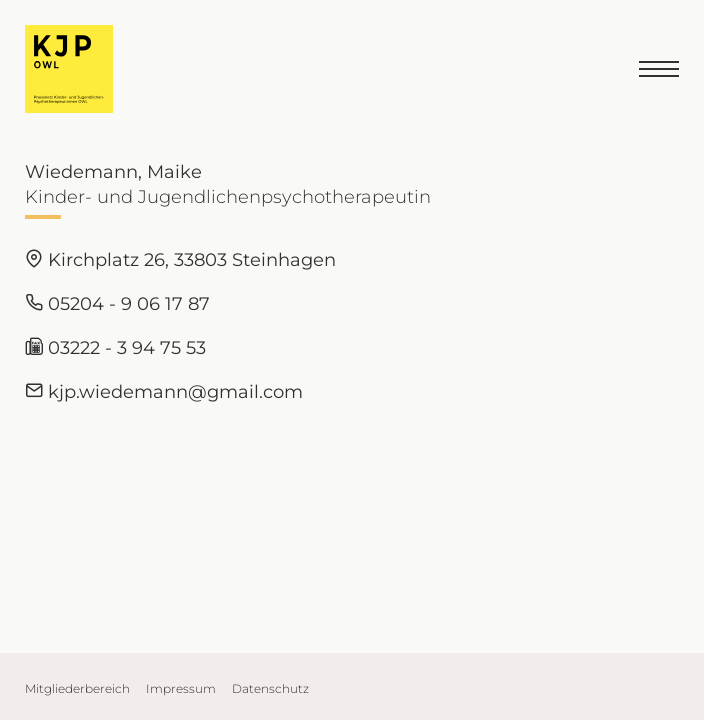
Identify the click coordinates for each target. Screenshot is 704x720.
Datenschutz (270, 688)
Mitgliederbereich (77, 688)
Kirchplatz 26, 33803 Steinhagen (180, 260)
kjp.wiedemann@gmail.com (164, 392)
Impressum (181, 688)
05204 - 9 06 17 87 (117, 304)
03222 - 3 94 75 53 (115, 348)
